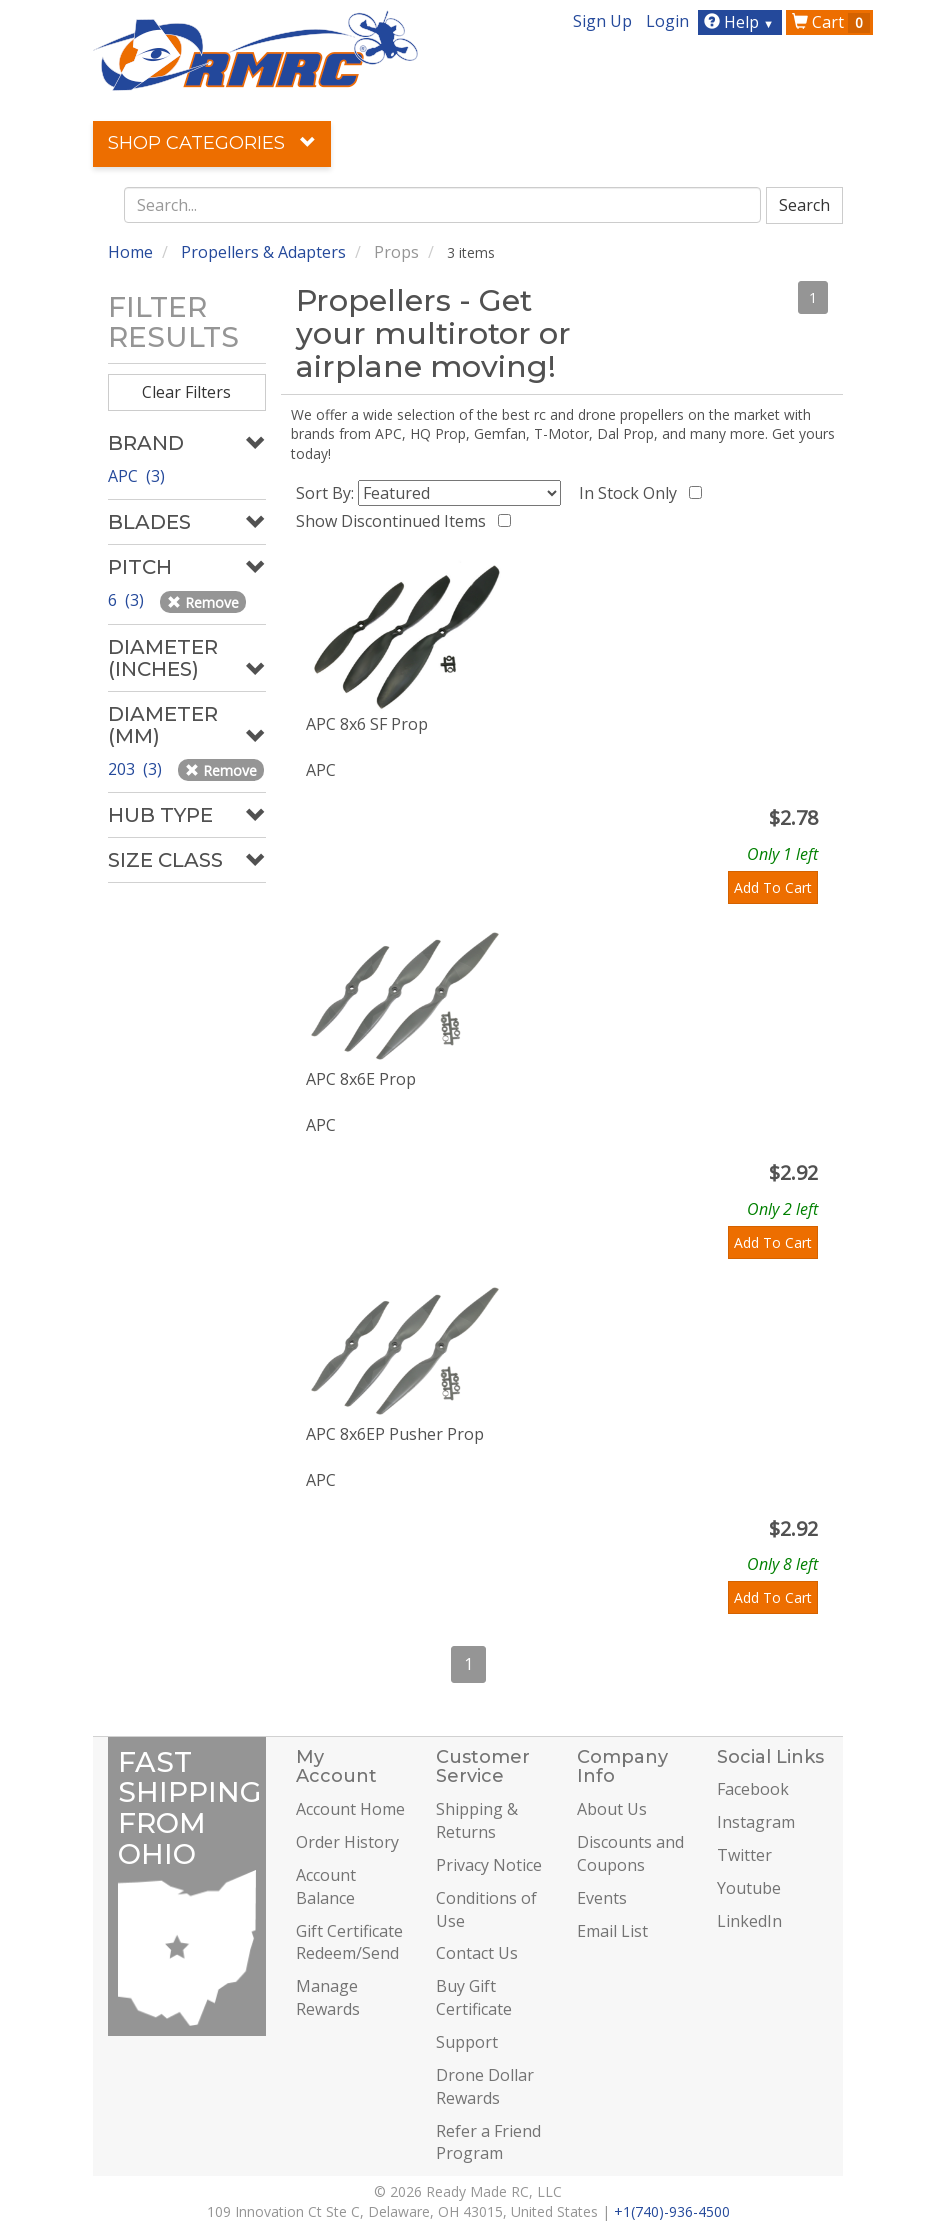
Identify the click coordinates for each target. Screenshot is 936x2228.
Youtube (749, 1888)
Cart (831, 22)
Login (667, 21)
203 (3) (137, 769)
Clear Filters (186, 392)
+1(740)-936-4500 (672, 2211)
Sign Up (602, 21)
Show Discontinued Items (395, 521)
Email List (612, 1931)
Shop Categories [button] (212, 143)
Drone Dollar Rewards (485, 2086)
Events (602, 1898)
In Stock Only (632, 493)
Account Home (350, 1809)
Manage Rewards (328, 1997)
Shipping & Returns (477, 1820)
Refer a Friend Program (488, 2142)
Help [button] (741, 22)
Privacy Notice (489, 1865)
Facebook (753, 1789)
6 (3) (128, 600)
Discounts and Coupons (630, 1853)
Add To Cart (773, 887)
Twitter (744, 1855)
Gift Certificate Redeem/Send (349, 1942)
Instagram (756, 1822)
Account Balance (326, 1886)
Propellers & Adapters (263, 252)
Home (130, 252)
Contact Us (477, 1953)
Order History (347, 1842)
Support (467, 2042)
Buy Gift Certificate (474, 1997)
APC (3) (136, 476)
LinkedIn (749, 1921)
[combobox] (443, 205)
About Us (612, 1809)
